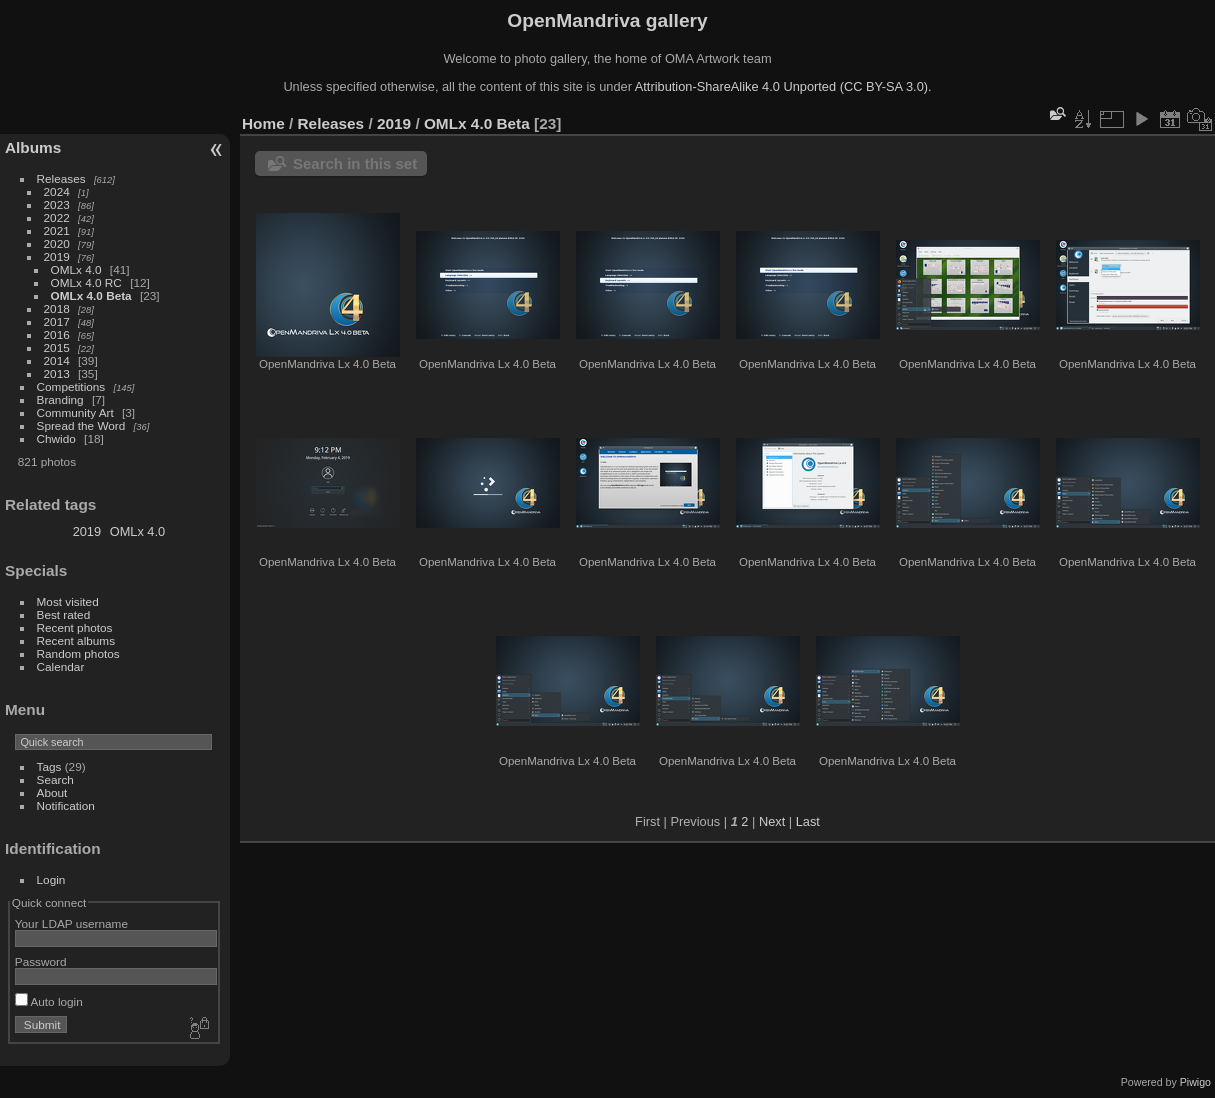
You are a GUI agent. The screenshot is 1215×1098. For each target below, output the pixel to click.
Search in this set (355, 163)
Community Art (75, 412)
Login (51, 879)
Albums (33, 147)
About (52, 792)
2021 (57, 230)
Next (772, 821)
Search (55, 779)
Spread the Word (81, 425)
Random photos (78, 653)
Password (41, 961)
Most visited (68, 601)
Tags (49, 766)
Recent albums (76, 640)
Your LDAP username (71, 923)
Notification (66, 805)
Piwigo (1195, 1082)
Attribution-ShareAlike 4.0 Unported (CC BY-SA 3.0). (783, 86)
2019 (57, 256)
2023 (57, 204)
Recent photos (75, 627)
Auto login (49, 1001)
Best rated (64, 614)
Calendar (61, 666)
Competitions (71, 386)
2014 (57, 360)
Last (808, 821)
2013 (57, 373)
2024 (57, 191)
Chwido (56, 438)
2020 (57, 243)
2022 (57, 217)
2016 (57, 334)
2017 (57, 321)
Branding (60, 399)
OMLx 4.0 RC (86, 282)
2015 (57, 347)
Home (263, 123)
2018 (57, 308)
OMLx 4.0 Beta (91, 295)
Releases (61, 178)
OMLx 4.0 (76, 269)
